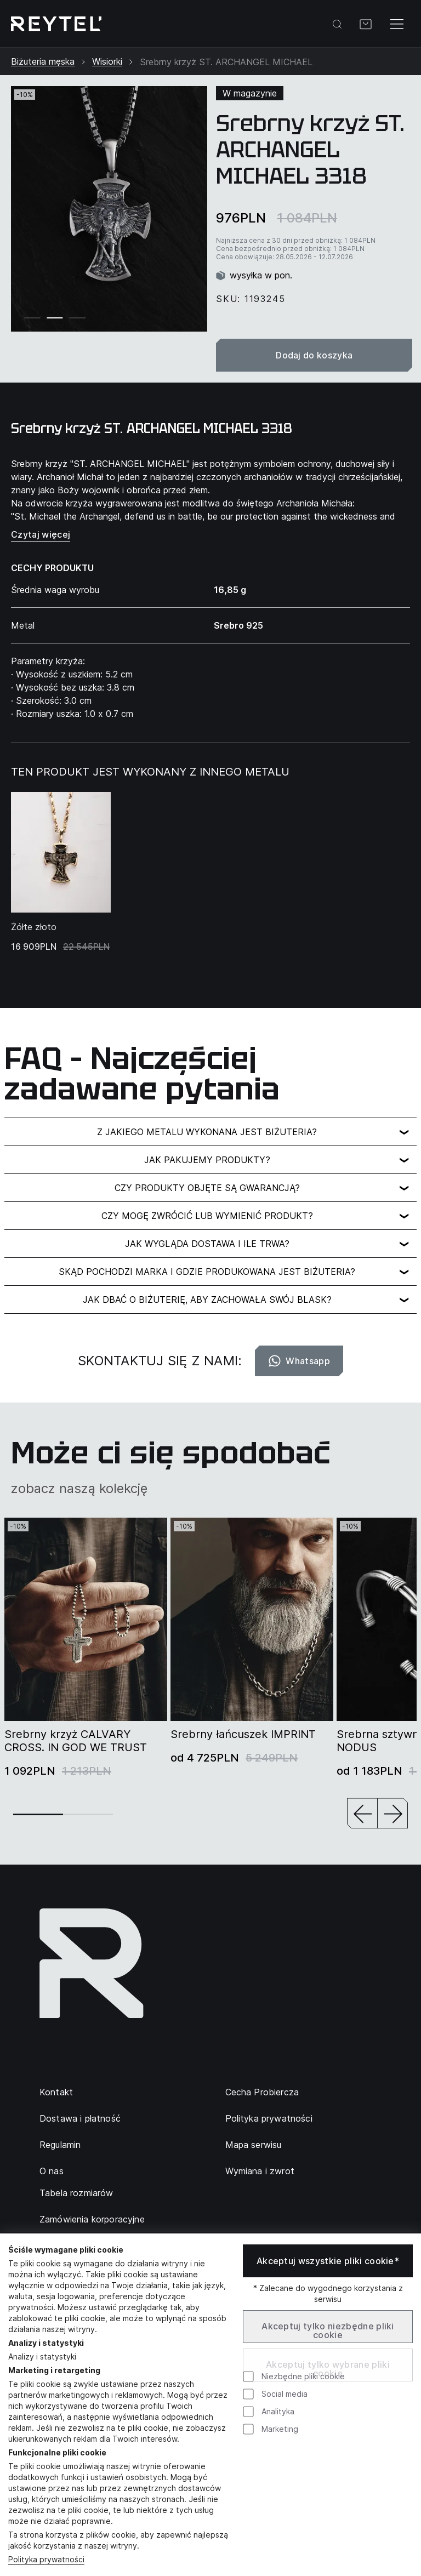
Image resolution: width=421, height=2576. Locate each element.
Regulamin (60, 2144)
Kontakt (56, 2092)
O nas (51, 2170)
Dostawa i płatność (80, 2118)
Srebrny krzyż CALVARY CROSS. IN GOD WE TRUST (75, 1741)
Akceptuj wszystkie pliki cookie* (328, 2260)
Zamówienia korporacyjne (92, 2219)
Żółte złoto (33, 927)
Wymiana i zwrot (259, 2170)
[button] (362, 1814)
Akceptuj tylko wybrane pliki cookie (328, 2369)
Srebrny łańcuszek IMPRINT (243, 1734)
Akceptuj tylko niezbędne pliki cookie (327, 2330)
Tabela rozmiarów (76, 2192)
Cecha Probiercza (262, 2092)
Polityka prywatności (268, 2118)
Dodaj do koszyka (314, 355)
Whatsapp (299, 1360)
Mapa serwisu (253, 2144)
